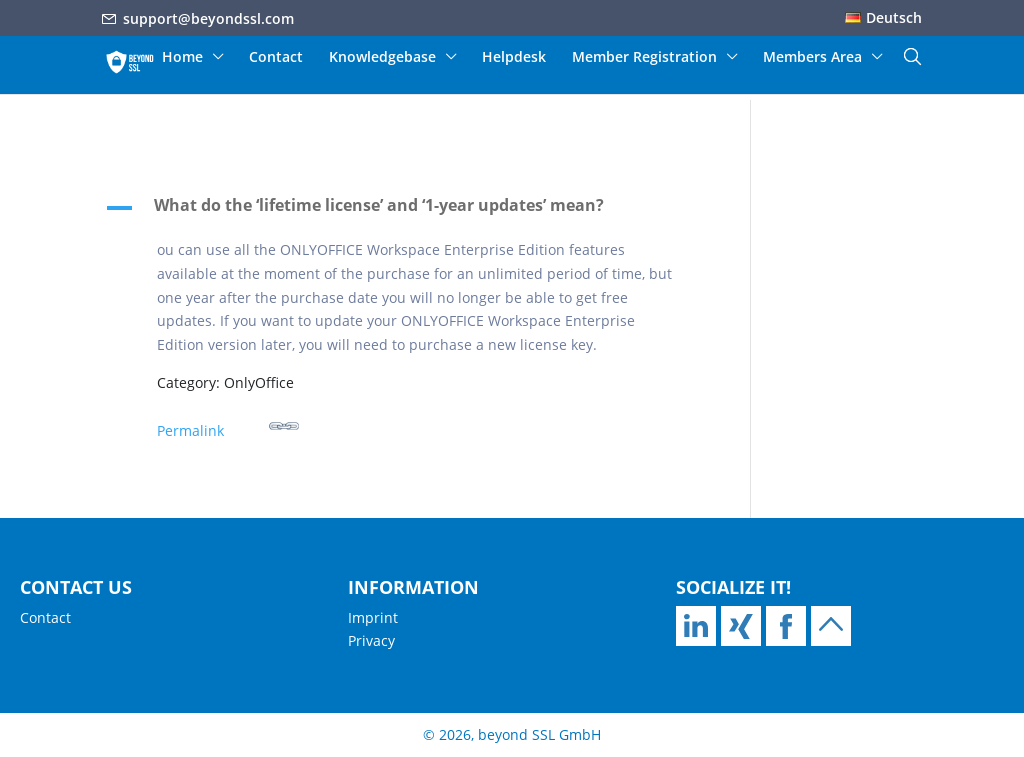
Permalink (228, 425)
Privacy (371, 640)
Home (182, 58)
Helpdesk (514, 58)
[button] (403, 210)
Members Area (812, 58)
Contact (276, 58)
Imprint (373, 617)
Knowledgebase (382, 58)
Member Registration (644, 58)
